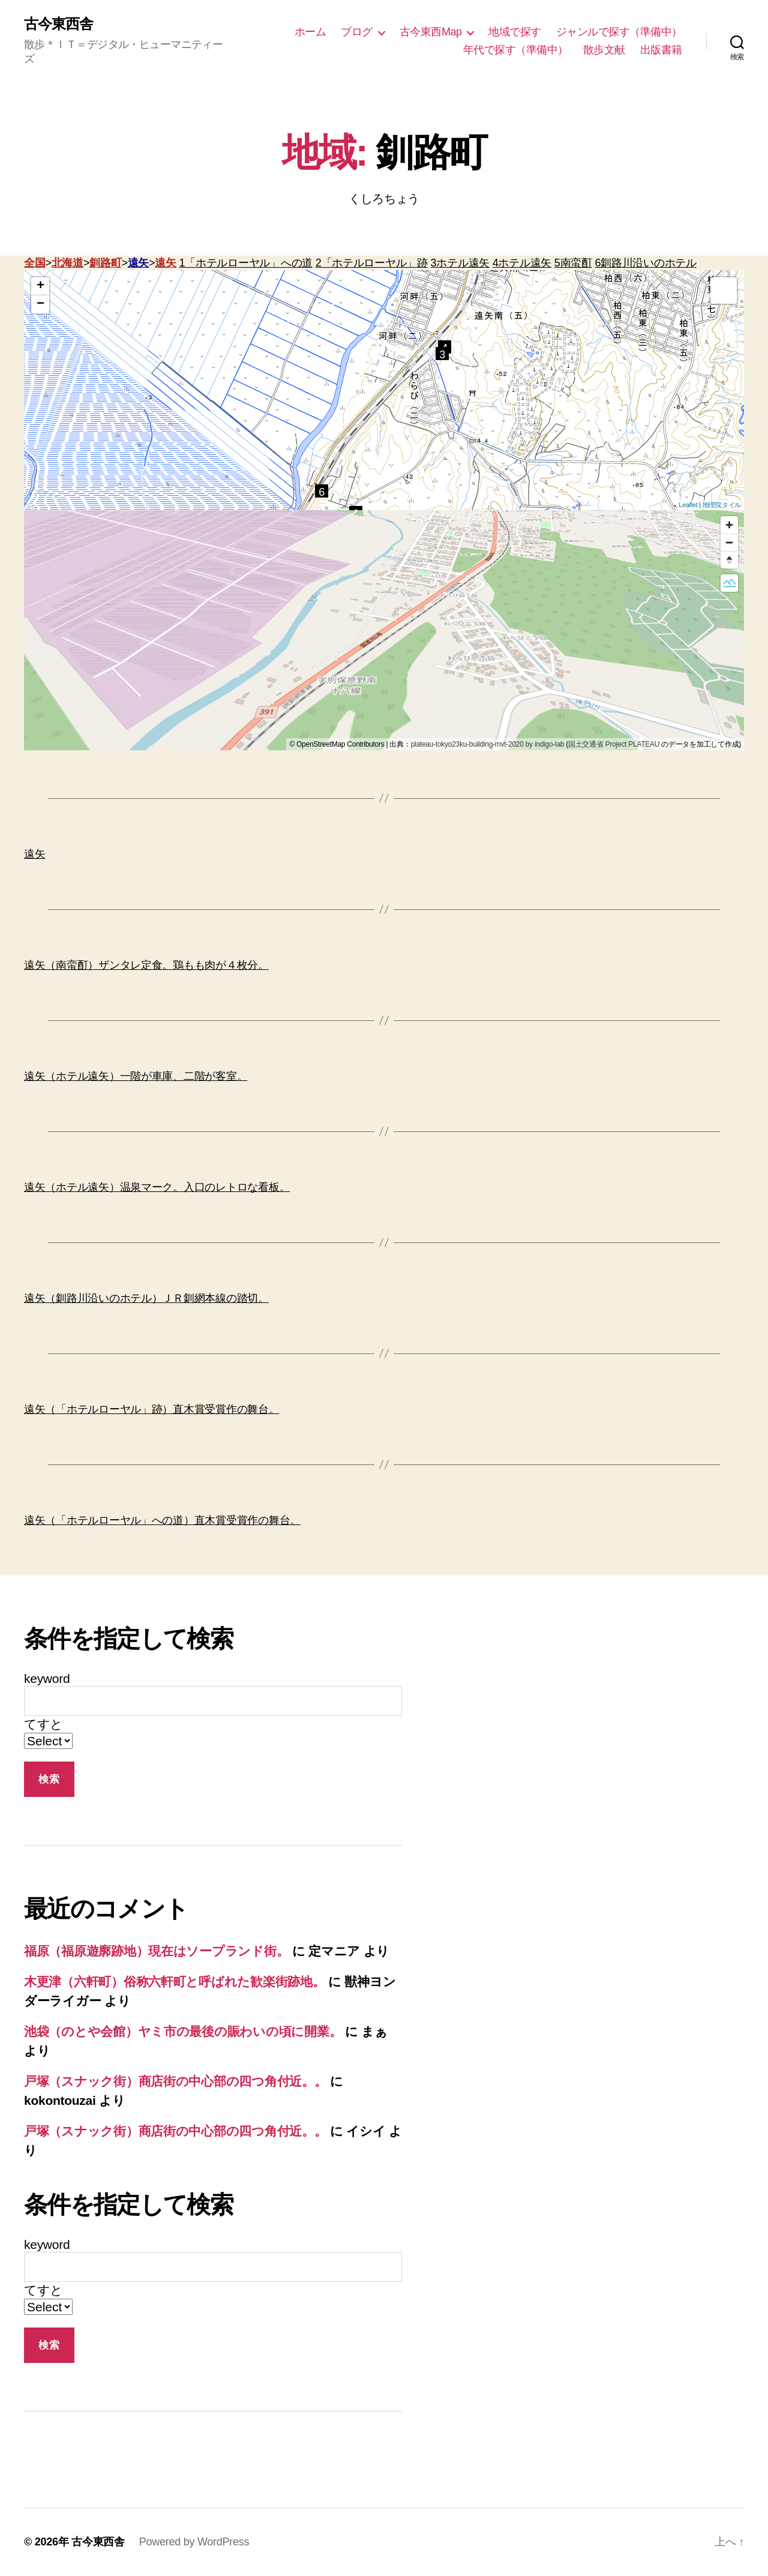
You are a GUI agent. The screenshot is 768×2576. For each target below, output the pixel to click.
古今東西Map (431, 32)
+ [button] (40, 286)
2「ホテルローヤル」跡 (372, 263)
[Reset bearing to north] (729, 559)
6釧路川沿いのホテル (646, 263)
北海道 (67, 263)
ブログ (357, 32)
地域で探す (514, 32)
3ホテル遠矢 (460, 263)
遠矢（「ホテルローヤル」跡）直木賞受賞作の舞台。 (152, 1409)
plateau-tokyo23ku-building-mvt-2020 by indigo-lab (488, 744)
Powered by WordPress (194, 2542)
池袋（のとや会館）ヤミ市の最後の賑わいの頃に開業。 (182, 2031)
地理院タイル (722, 504)
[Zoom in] (729, 525)
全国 (34, 263)
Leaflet (688, 504)
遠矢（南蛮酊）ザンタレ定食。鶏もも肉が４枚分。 (146, 965)
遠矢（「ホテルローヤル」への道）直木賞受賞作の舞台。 (162, 1520)
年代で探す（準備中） (515, 50)
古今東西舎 (58, 24)
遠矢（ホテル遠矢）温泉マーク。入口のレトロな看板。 (157, 1187)
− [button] (40, 304)
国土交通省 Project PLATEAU (613, 744)
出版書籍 (661, 50)
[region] (384, 630)
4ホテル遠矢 (522, 263)
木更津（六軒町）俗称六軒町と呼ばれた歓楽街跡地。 (174, 1981)
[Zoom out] (729, 542)
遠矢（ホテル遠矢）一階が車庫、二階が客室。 (135, 1076)
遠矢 (138, 263)
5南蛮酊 (573, 263)
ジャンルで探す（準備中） (619, 32)
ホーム (310, 32)
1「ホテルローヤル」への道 (246, 263)
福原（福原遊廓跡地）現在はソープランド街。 (156, 1951)
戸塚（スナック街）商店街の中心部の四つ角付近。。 (175, 2081)
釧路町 (105, 263)
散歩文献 (604, 50)
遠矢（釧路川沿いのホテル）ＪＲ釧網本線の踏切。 (146, 1298)
